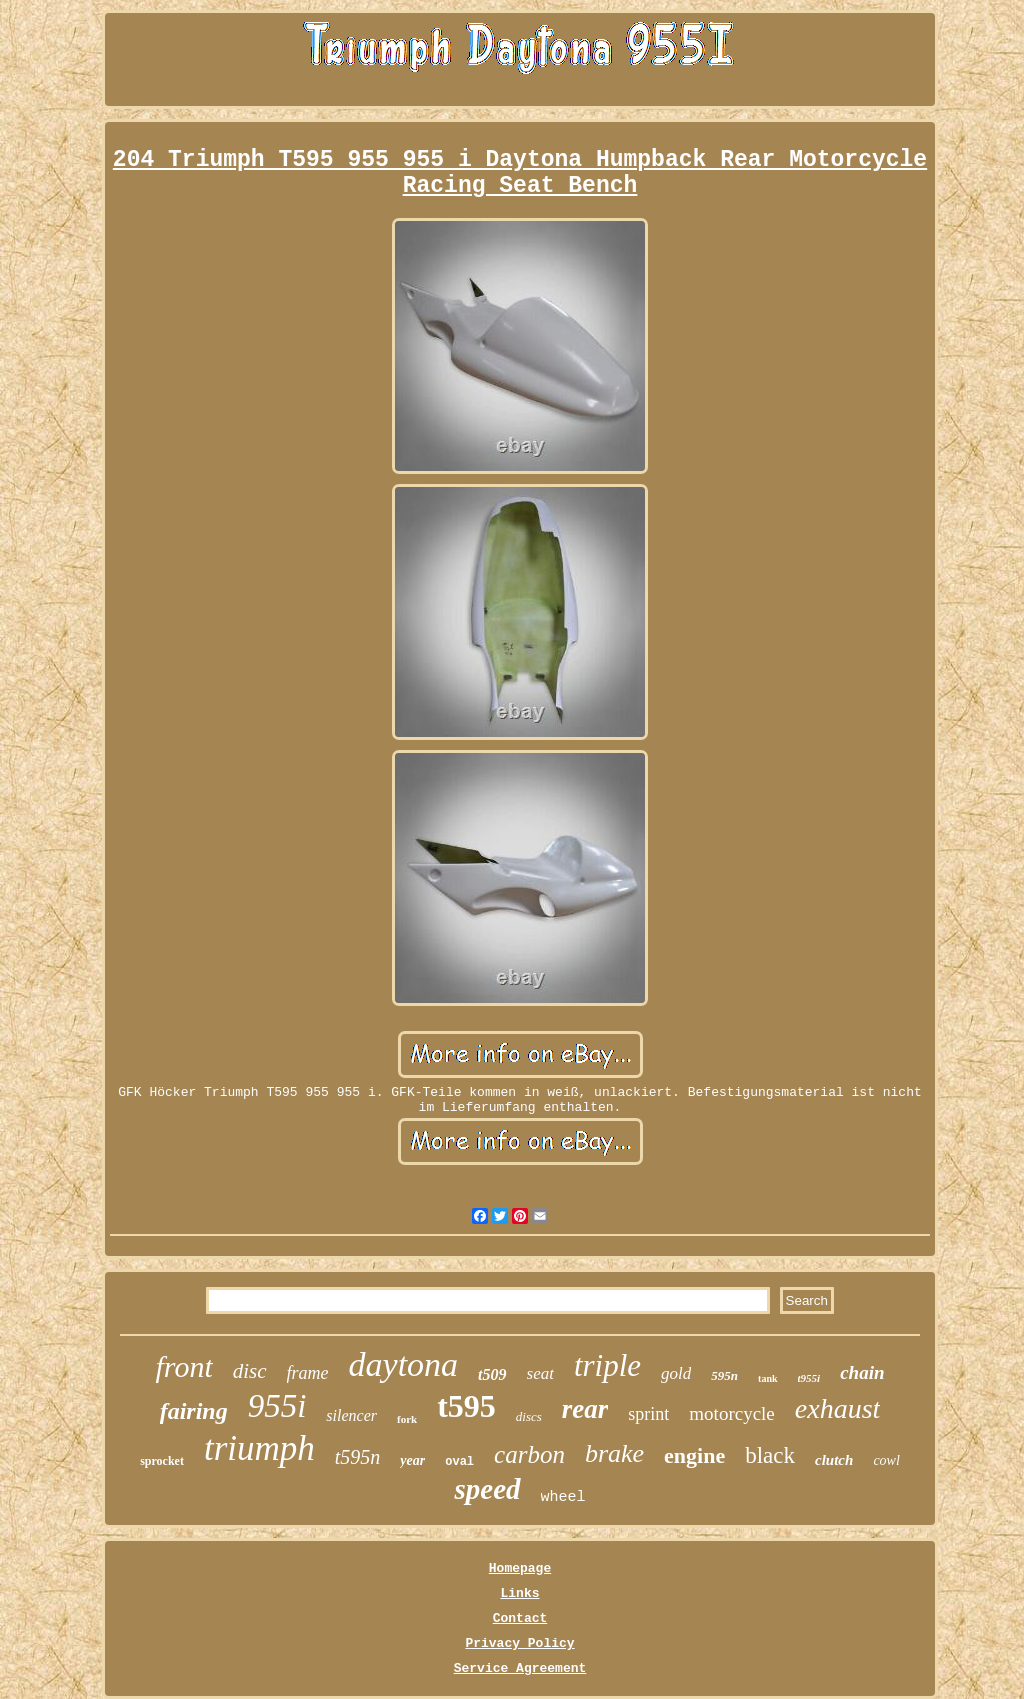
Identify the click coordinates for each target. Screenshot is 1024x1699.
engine (694, 1455)
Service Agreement (520, 1668)
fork (407, 1419)
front (183, 1366)
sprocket (162, 1461)
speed (487, 1489)
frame (308, 1373)
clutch (834, 1460)
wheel (563, 1497)
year (412, 1460)
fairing (194, 1411)
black (770, 1455)
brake (614, 1453)
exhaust (838, 1408)
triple (607, 1365)
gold (676, 1373)
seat (540, 1373)
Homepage (520, 1568)
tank (767, 1378)
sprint (648, 1414)
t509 (492, 1374)
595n (724, 1375)
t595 (466, 1406)
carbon (529, 1454)
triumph (259, 1448)
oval (459, 1462)
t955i (809, 1378)
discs (529, 1416)
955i (277, 1406)
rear (585, 1409)
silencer (351, 1415)
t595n (358, 1457)
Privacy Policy (519, 1643)
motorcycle (731, 1413)
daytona (404, 1364)
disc (250, 1371)
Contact (520, 1618)
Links (519, 1593)
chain (862, 1372)
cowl (886, 1460)
